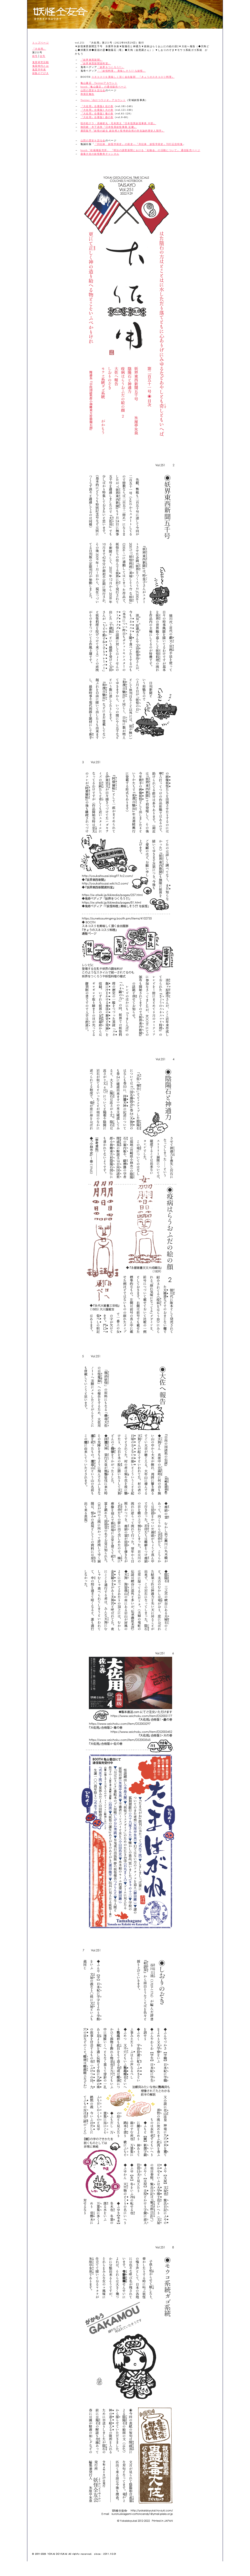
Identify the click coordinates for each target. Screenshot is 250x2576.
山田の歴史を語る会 (93, 90)
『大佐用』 (39, 48)
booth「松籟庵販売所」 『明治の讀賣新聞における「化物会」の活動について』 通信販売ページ (140, 150)
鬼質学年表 (39, 69)
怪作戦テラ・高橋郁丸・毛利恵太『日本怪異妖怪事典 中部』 (118, 123)
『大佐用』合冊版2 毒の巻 (97, 113)
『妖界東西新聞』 (92, 59)
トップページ (40, 42)
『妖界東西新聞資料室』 (96, 63)
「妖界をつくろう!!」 (110, 67)
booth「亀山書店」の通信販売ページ (103, 86)
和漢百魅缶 (87, 94)
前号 (35, 56)
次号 (42, 56)
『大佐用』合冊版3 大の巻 (97, 110)
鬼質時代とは (40, 66)
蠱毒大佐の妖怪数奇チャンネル (100, 154)
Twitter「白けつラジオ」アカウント (103, 100)
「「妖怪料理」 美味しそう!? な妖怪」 (121, 70)
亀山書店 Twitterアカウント (99, 83)
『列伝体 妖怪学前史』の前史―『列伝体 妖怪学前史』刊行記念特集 (138, 144)
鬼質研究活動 (40, 62)
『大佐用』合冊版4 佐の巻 (97, 106)
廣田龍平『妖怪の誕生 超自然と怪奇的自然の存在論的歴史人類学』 (123, 130)
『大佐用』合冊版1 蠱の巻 (97, 117)
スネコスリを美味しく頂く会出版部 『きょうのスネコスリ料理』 (133, 77)
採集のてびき (40, 73)
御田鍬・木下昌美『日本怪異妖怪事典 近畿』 (109, 127)
